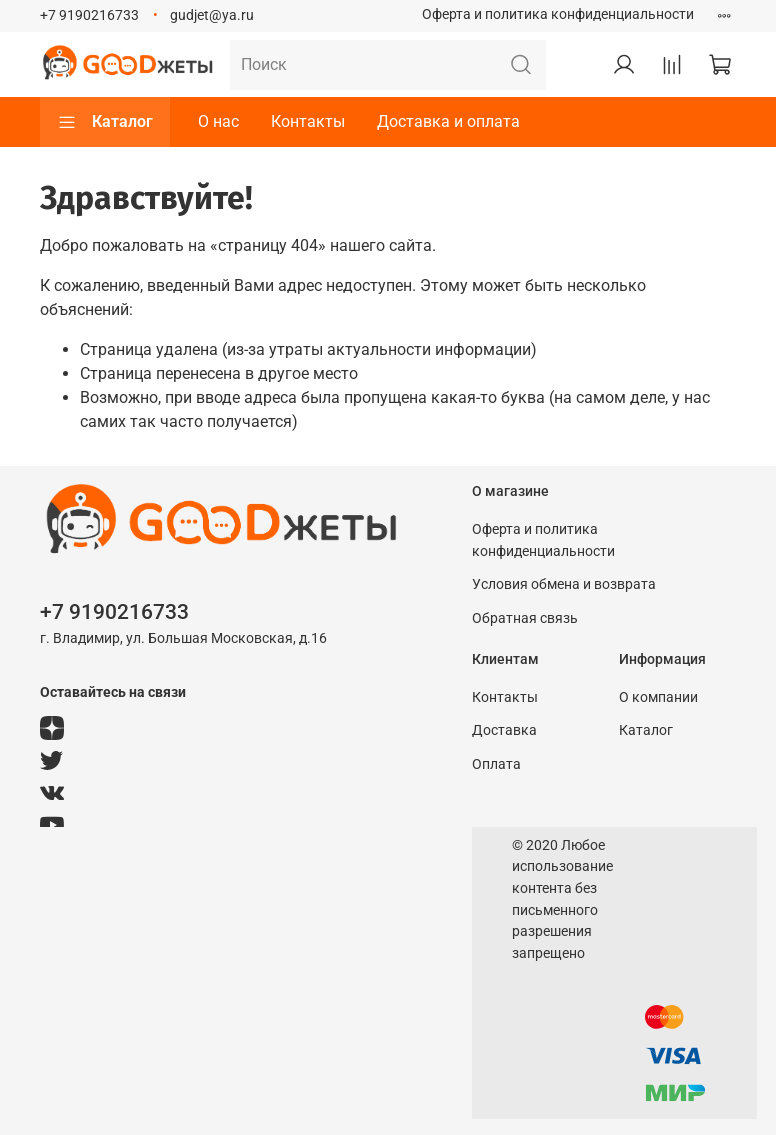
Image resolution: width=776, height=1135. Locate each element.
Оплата (496, 764)
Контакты (308, 121)
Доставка (504, 730)
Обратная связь (525, 618)
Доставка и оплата (448, 121)
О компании (658, 697)
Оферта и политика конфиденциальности (558, 14)
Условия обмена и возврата (564, 584)
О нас (218, 121)
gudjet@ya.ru (212, 15)
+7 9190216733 (89, 15)
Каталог (105, 122)
